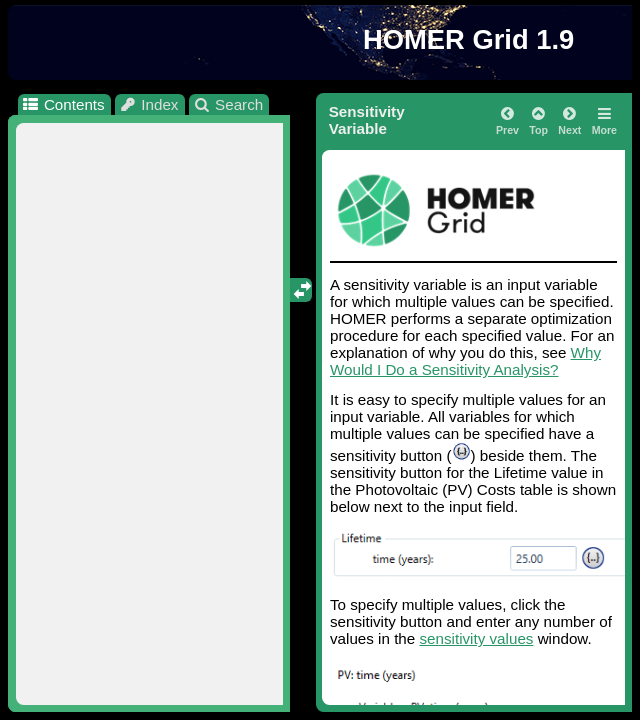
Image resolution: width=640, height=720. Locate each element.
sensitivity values (476, 638)
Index (149, 104)
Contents (62, 104)
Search (228, 104)
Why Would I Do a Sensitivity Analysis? (465, 361)
